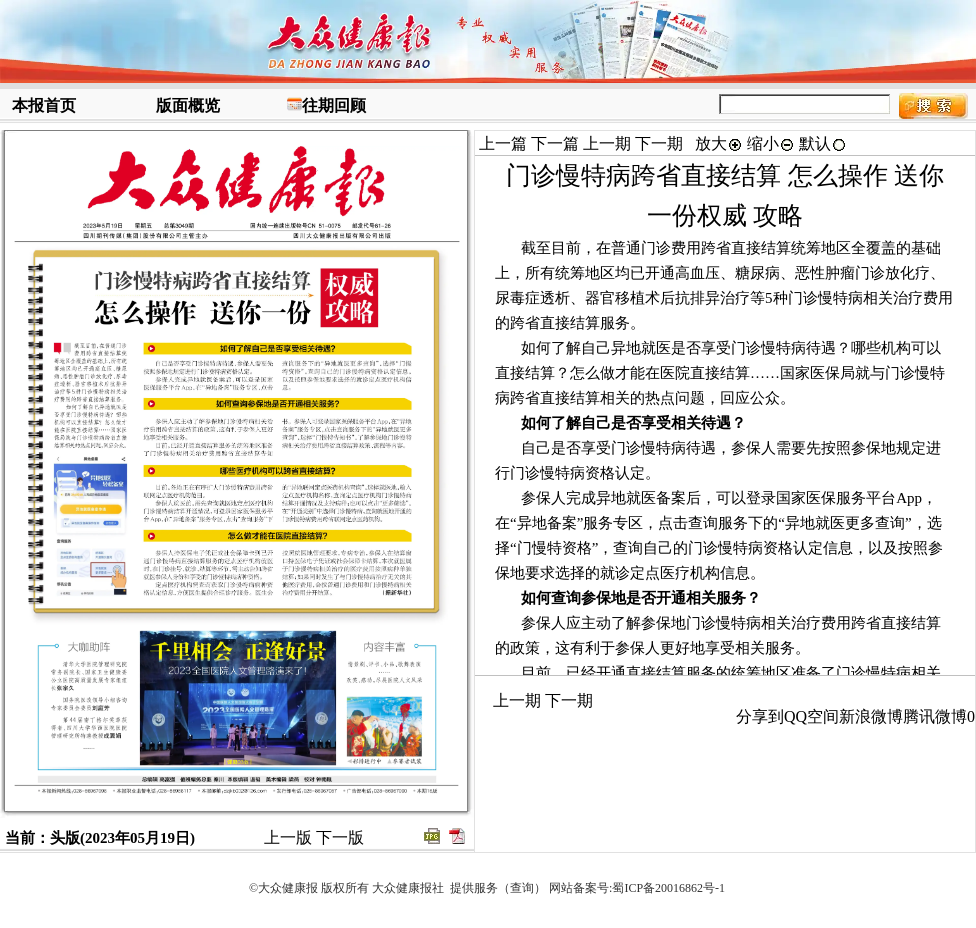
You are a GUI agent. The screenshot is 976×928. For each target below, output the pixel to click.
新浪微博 (871, 716)
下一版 (340, 837)
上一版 (288, 837)
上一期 (607, 143)
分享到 (760, 716)
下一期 (659, 143)
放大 (719, 143)
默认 (823, 143)
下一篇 (555, 143)
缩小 (771, 143)
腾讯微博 (935, 716)
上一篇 (503, 143)
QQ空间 (811, 716)
